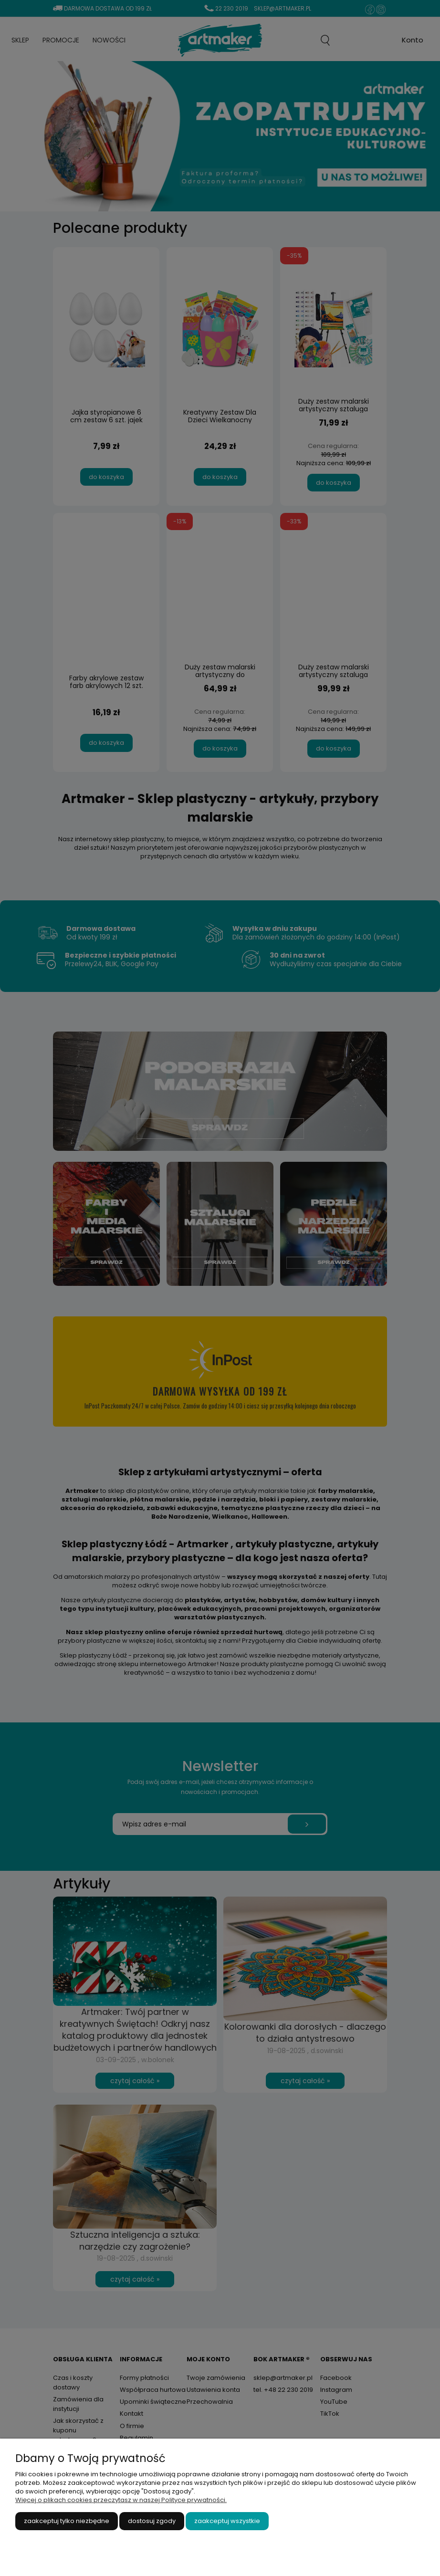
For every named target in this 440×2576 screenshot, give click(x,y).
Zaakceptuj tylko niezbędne (66, 2520)
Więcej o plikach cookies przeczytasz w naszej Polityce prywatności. (121, 2499)
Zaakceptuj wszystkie (227, 2520)
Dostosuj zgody (152, 2520)
